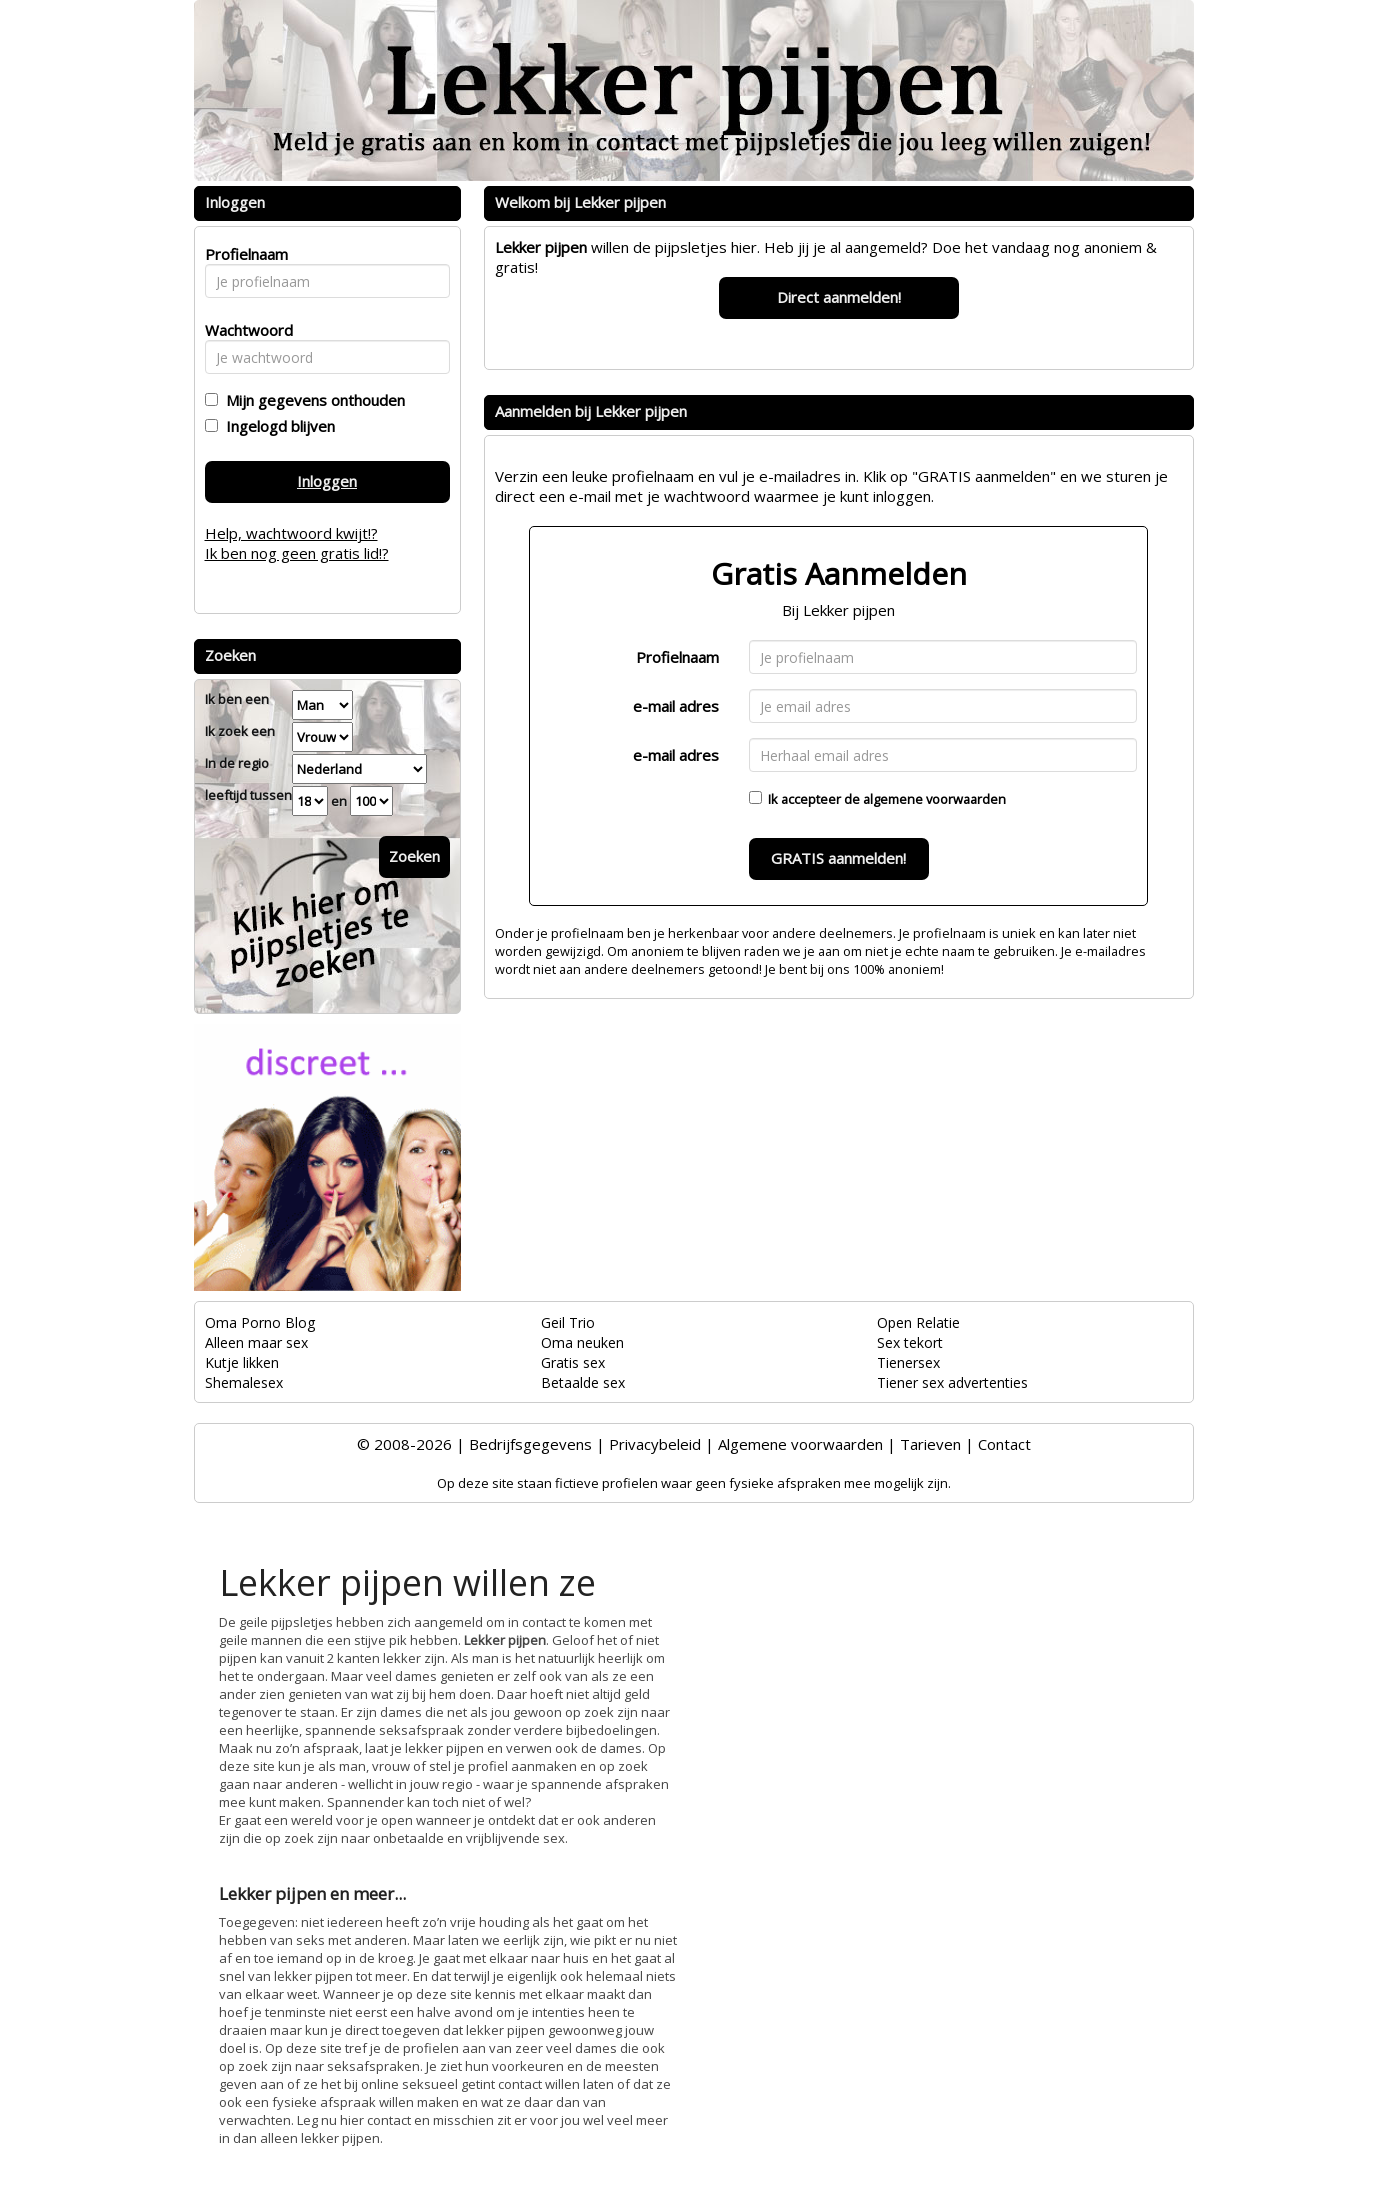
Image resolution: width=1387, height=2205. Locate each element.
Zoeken (414, 856)
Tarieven (930, 1444)
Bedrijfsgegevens (530, 1444)
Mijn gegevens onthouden (311, 400)
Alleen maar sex (256, 1342)
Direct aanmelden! (839, 297)
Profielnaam (677, 657)
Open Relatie (918, 1322)
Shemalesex (244, 1382)
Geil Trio (568, 1322)
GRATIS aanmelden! (838, 858)
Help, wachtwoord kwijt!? (291, 533)
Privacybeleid (655, 1444)
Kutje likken (242, 1362)
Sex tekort (910, 1342)
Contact (1004, 1444)
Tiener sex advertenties (952, 1382)
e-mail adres (676, 706)
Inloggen (327, 481)
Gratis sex (573, 1362)
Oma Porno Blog (260, 1322)
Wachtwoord (243, 330)
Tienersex (908, 1362)
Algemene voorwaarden (800, 1444)
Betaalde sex (583, 1382)
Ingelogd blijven (276, 426)
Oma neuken (582, 1342)
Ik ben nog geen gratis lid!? (297, 553)
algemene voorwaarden (934, 799)
